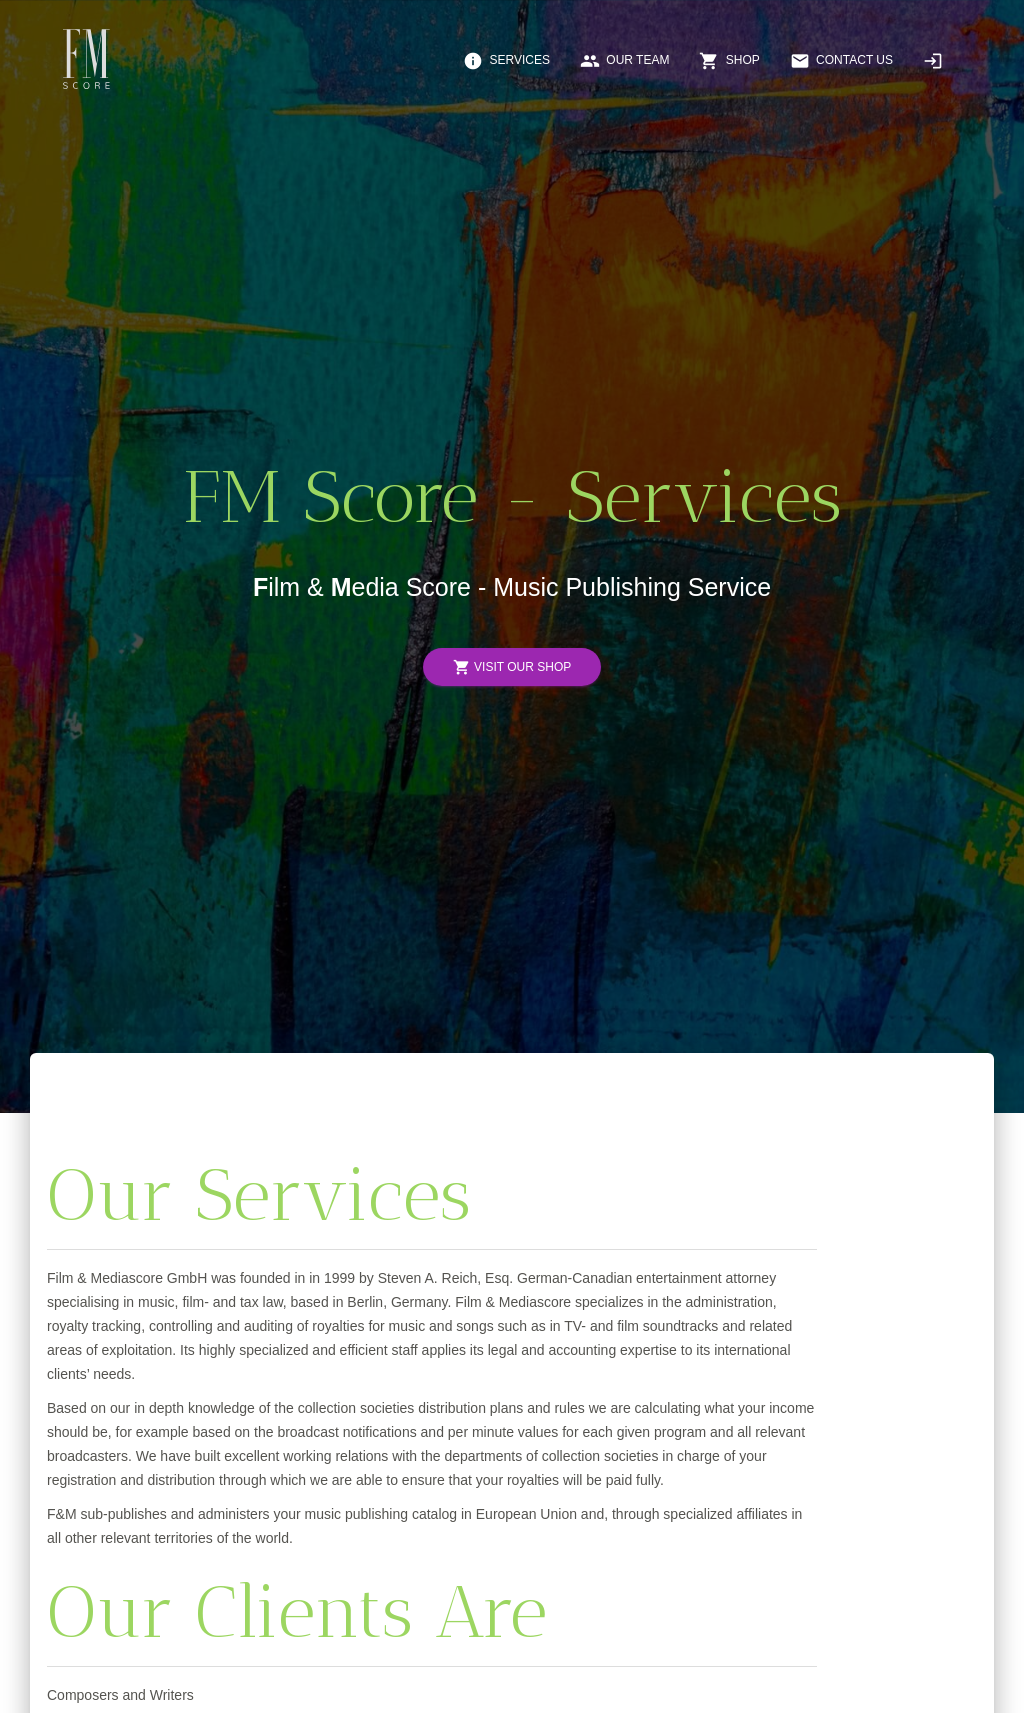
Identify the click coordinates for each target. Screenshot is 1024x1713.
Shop (729, 61)
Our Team (624, 61)
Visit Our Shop (512, 667)
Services (506, 61)
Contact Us (841, 61)
